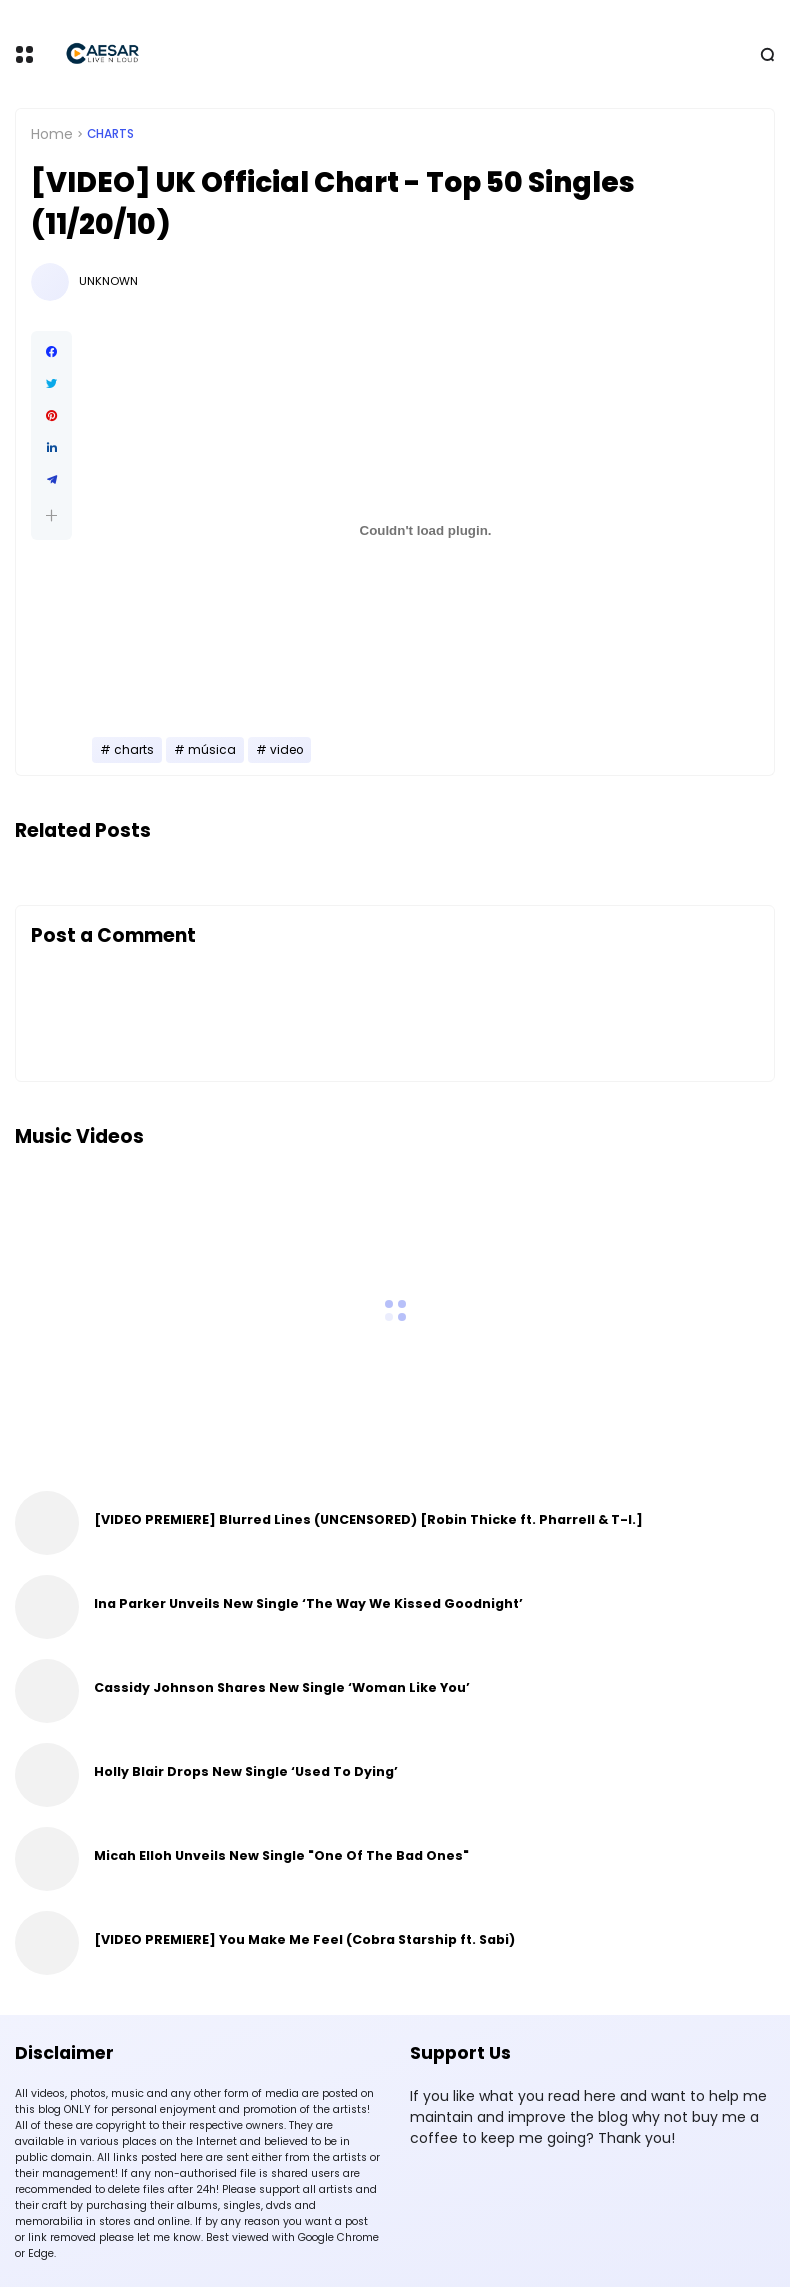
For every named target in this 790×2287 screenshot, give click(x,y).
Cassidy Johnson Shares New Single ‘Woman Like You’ (282, 1687)
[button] (51, 515)
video (286, 750)
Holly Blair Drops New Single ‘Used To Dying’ (246, 1771)
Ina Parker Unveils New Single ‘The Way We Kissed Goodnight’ (308, 1603)
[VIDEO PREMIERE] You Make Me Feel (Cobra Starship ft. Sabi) (304, 1939)
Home (52, 134)
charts (110, 134)
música (212, 750)
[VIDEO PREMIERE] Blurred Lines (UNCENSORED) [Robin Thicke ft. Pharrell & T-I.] (368, 1519)
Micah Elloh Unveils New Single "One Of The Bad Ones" (281, 1855)
